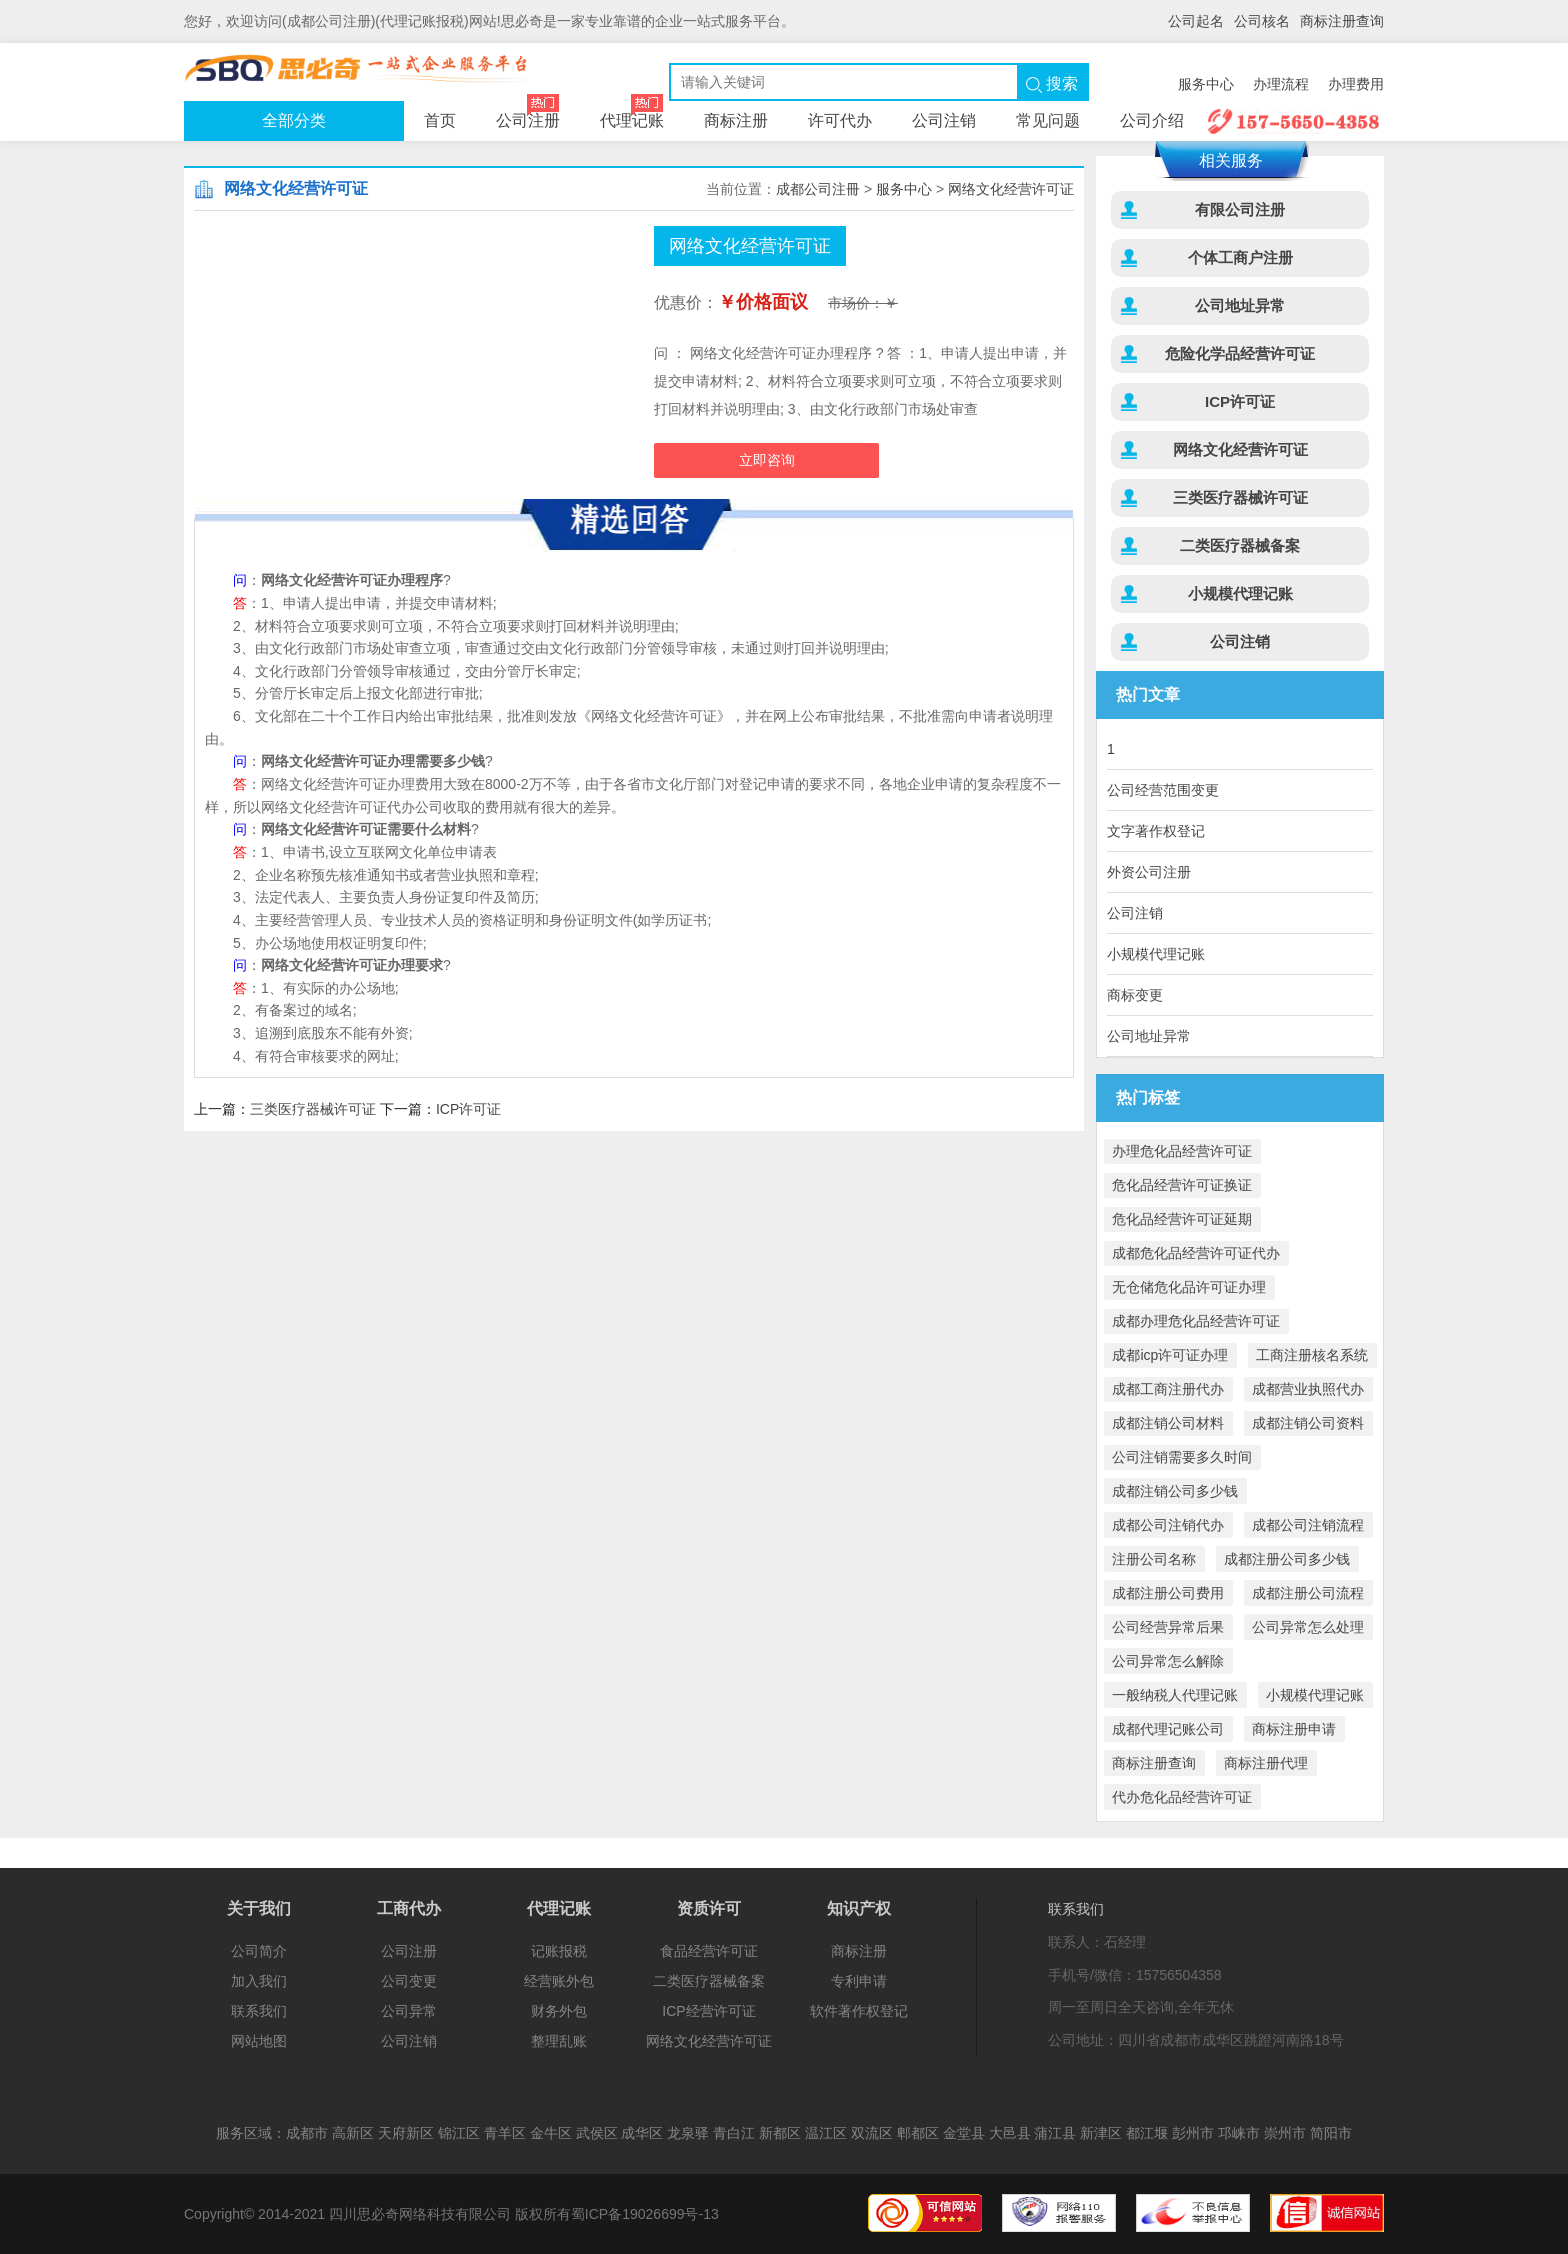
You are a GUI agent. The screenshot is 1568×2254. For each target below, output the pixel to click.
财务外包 (559, 2011)
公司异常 (409, 2011)
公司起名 (1196, 21)
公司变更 (409, 1981)
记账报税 (559, 1951)
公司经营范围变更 (1163, 790)
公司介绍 (1152, 120)
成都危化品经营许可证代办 (1196, 1253)
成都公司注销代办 (1168, 1525)
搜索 (1052, 84)
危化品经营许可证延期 (1182, 1219)
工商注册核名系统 (1312, 1355)
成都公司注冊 (818, 189)
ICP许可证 (468, 1109)
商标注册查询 (1342, 21)
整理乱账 (559, 2041)
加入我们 (259, 1981)
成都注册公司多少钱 (1287, 1559)
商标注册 (736, 120)
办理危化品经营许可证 (1182, 1151)
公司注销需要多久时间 (1182, 1457)
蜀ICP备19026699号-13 (645, 2214)
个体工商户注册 (1240, 257)
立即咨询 (767, 460)
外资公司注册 (1149, 872)
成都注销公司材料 (1168, 1423)
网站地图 (259, 2041)
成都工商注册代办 (1168, 1389)
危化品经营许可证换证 (1182, 1185)
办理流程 (1281, 84)
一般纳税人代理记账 (1175, 1695)
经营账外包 (559, 1981)
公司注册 (359, 69)
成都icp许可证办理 (1170, 1355)
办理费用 (1356, 84)
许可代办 (840, 120)
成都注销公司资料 (1308, 1423)
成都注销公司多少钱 (1175, 1491)
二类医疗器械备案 (1240, 545)
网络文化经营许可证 (1011, 189)
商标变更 (1135, 995)
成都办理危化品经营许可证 (1196, 1321)
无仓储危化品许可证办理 (1189, 1287)
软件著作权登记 (859, 2011)
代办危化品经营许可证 (1182, 1797)
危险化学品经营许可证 (1240, 353)
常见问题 (1048, 120)
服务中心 (1206, 84)
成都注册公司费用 (1168, 1593)
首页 (440, 120)
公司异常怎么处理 (1308, 1627)
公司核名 (1262, 21)
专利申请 (859, 1981)
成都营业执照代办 (1308, 1389)
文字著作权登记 (1156, 831)
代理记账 (632, 115)
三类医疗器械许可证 (313, 1109)
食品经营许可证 (709, 1951)
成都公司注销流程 (1308, 1525)
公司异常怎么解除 (1168, 1661)
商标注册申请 (1294, 1729)
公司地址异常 (1240, 305)
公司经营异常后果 (1168, 1627)
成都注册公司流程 (1308, 1593)
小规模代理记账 (1240, 593)
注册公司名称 (1154, 1559)
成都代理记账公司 (1168, 1729)
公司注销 (944, 120)
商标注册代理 (1266, 1763)
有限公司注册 (1240, 209)
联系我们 (259, 2011)
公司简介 (259, 1951)
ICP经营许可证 (708, 2011)
